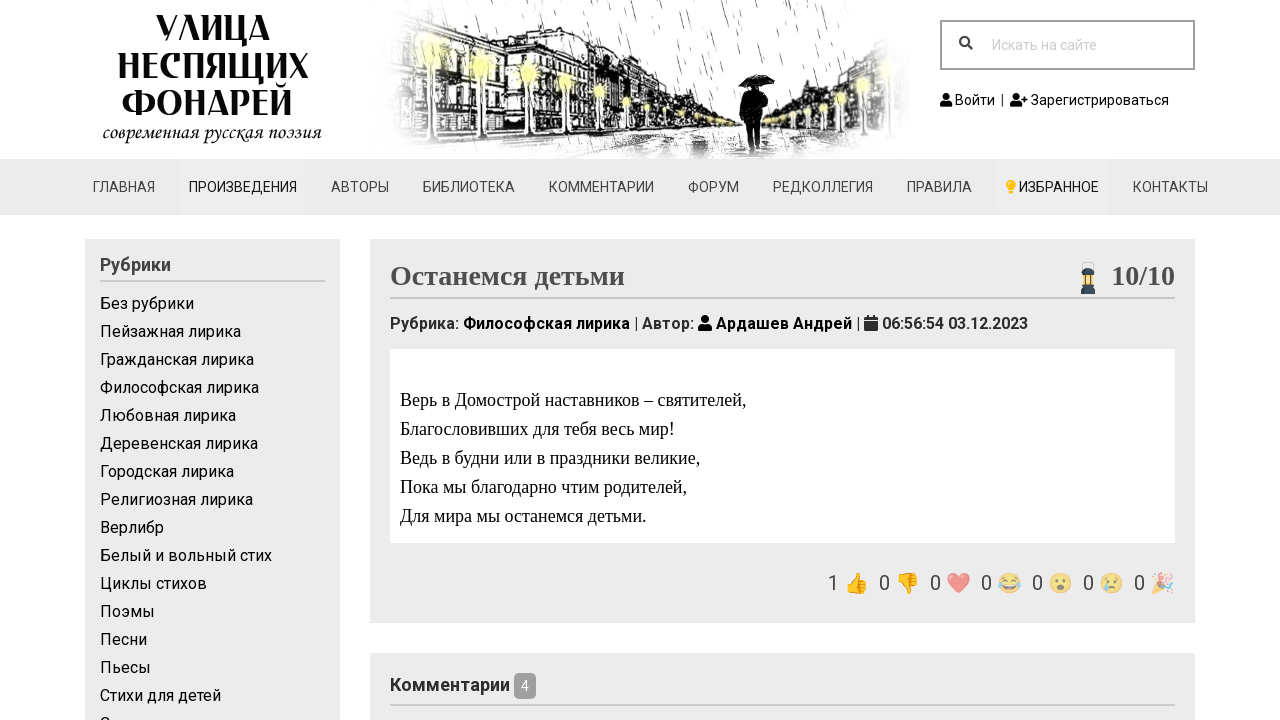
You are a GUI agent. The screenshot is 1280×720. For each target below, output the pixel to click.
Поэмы (127, 611)
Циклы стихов (153, 583)
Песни (123, 639)
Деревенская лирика (179, 443)
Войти (967, 100)
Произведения (243, 187)
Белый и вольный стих (186, 555)
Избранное (1052, 187)
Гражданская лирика (177, 359)
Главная (124, 187)
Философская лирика (179, 387)
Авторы (360, 187)
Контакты (1170, 187)
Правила (939, 187)
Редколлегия (823, 187)
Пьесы (125, 667)
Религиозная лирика (176, 499)
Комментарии (601, 187)
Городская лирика (167, 471)
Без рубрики (147, 303)
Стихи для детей (160, 695)
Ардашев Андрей (775, 323)
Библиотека (469, 187)
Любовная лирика (168, 415)
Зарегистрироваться (1089, 100)
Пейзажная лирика (170, 331)
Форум (713, 187)
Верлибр (132, 527)
